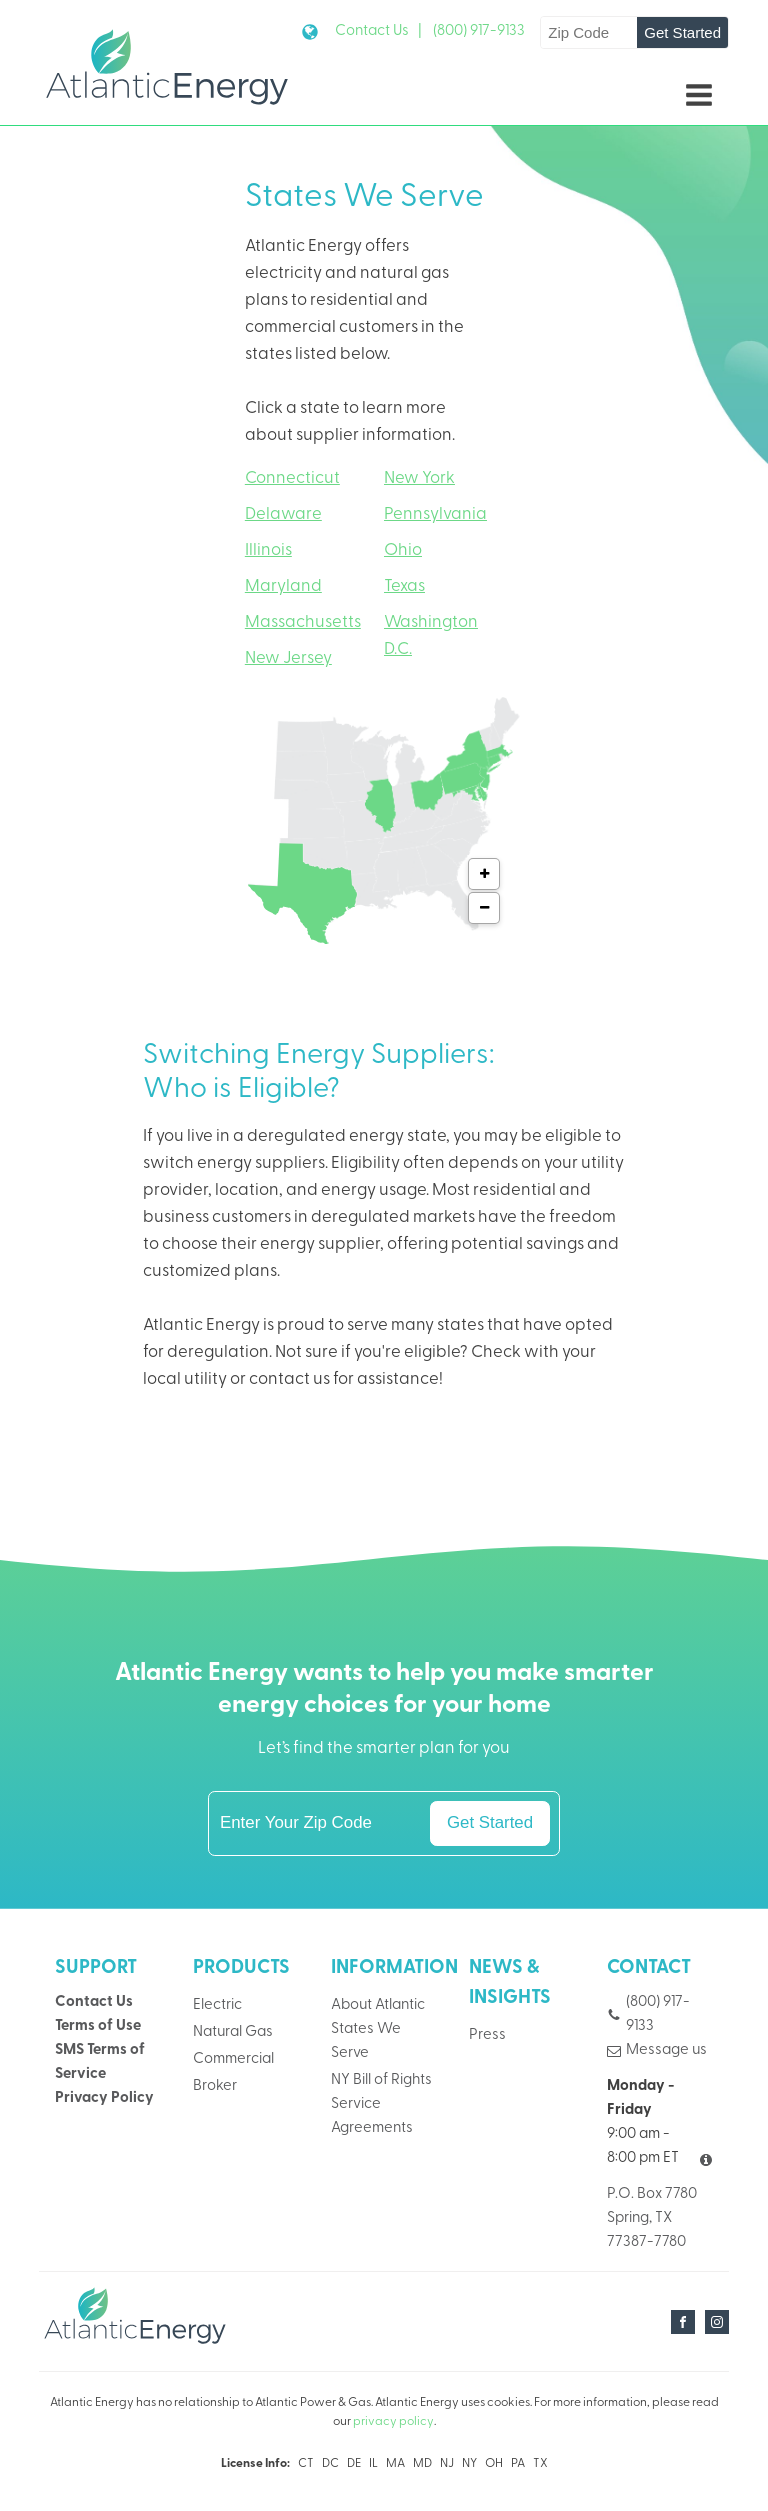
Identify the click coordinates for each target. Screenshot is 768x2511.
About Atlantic (378, 2005)
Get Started (682, 32)
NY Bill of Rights (381, 2080)
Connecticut (292, 478)
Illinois (268, 550)
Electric (217, 2005)
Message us (666, 2050)
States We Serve (366, 2041)
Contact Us (94, 2002)
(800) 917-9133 (479, 31)
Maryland (283, 586)
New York (419, 478)
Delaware (283, 514)
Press (487, 2036)
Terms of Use (98, 2026)
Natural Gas (233, 2032)
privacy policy (393, 2423)
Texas (404, 586)
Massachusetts (303, 622)
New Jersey (288, 658)
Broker (215, 2086)
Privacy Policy (104, 2098)
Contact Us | (378, 31)
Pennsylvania (435, 514)
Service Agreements (372, 2116)
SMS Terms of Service (100, 2062)
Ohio (403, 550)
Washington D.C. (431, 636)
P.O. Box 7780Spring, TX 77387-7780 (652, 2218)
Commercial (233, 2059)
